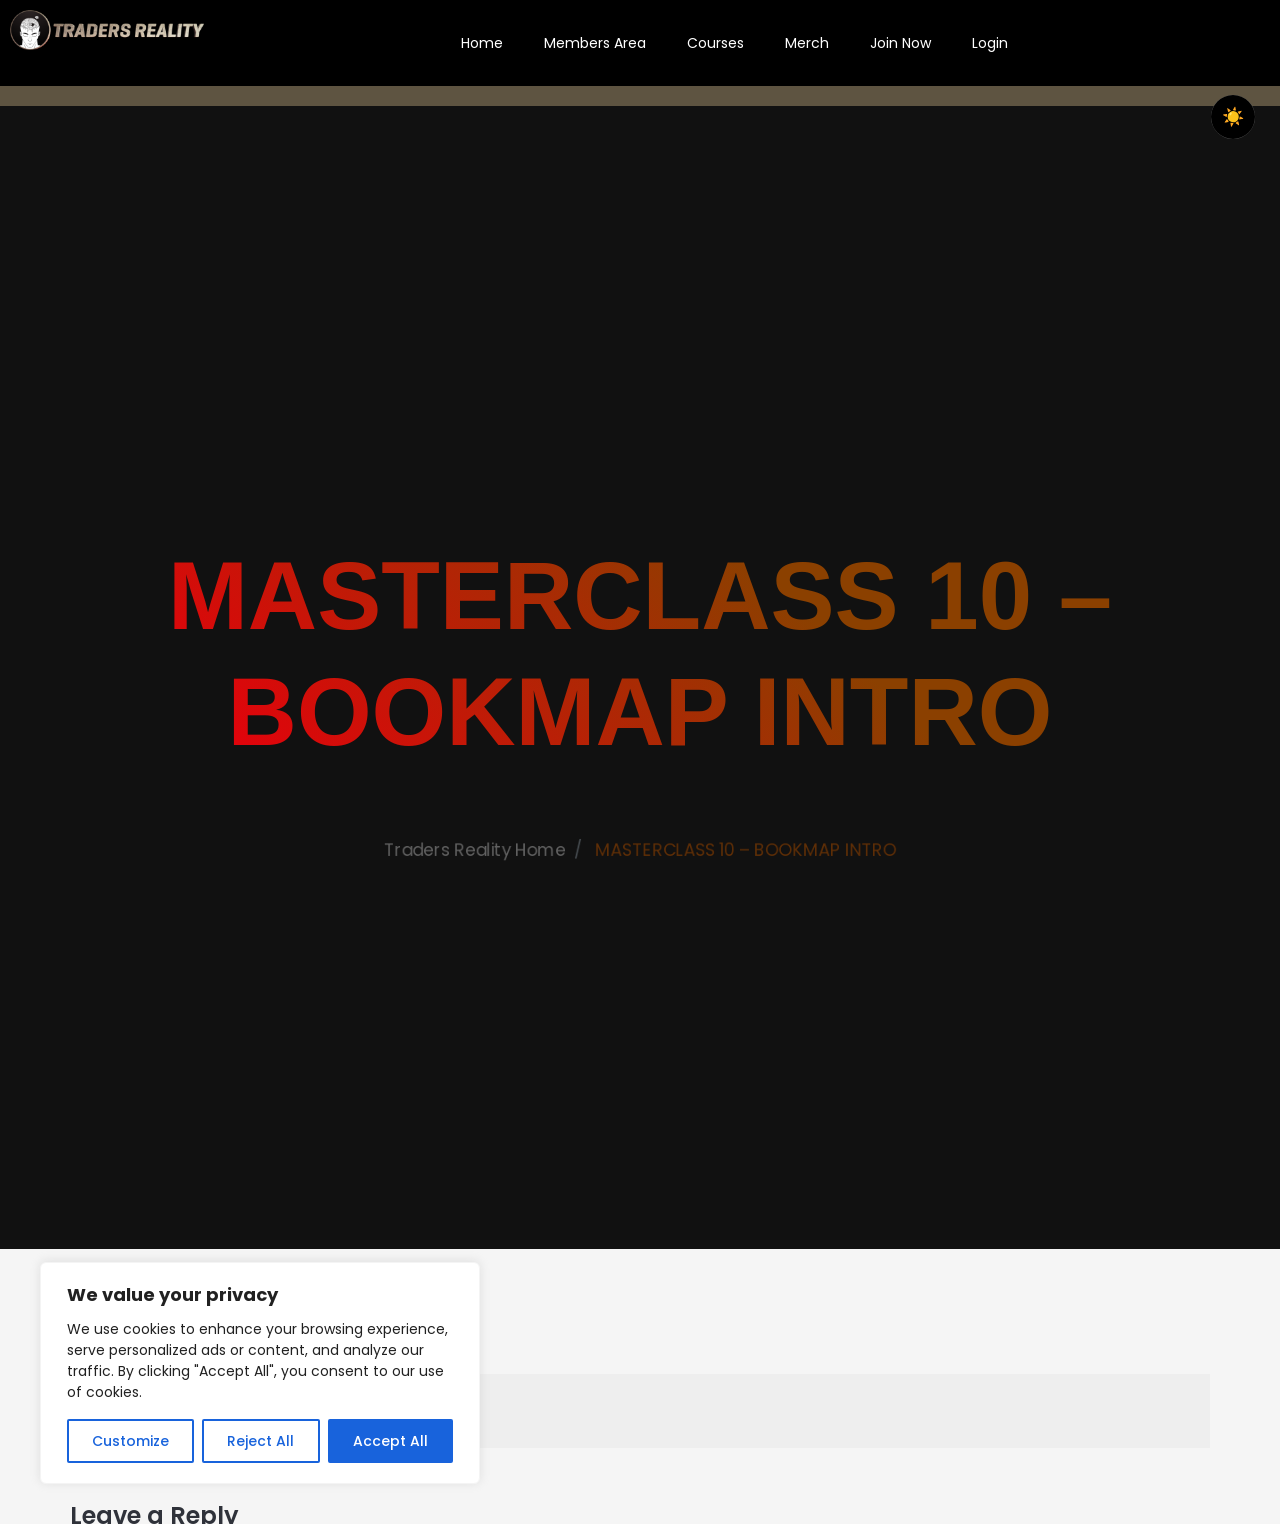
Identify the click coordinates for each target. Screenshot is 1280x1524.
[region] (260, 1373)
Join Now (900, 43)
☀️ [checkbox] (1233, 117)
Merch (807, 43)
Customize (130, 1441)
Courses (715, 43)
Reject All (260, 1441)
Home (482, 43)
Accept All (390, 1441)
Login (990, 43)
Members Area (595, 43)
